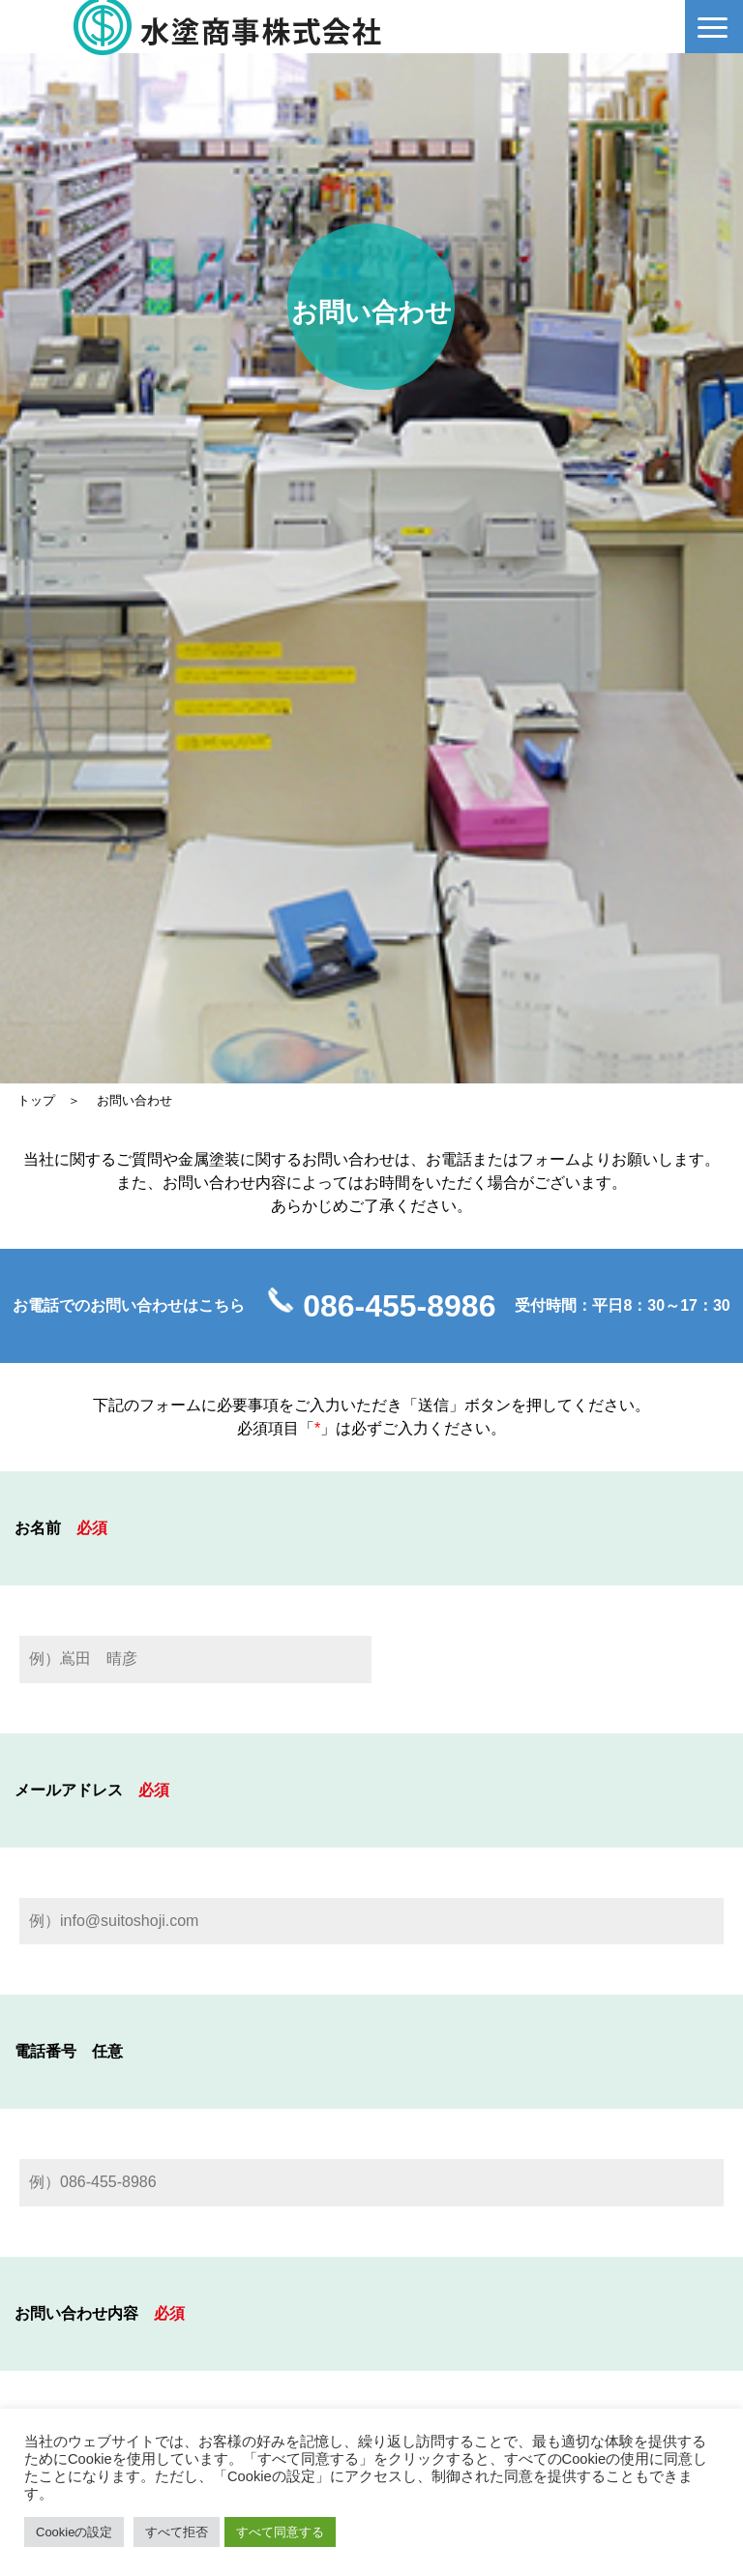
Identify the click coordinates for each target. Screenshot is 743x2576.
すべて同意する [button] (280, 2532)
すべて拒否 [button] (176, 2532)
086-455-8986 (399, 1305)
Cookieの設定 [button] (74, 2532)
